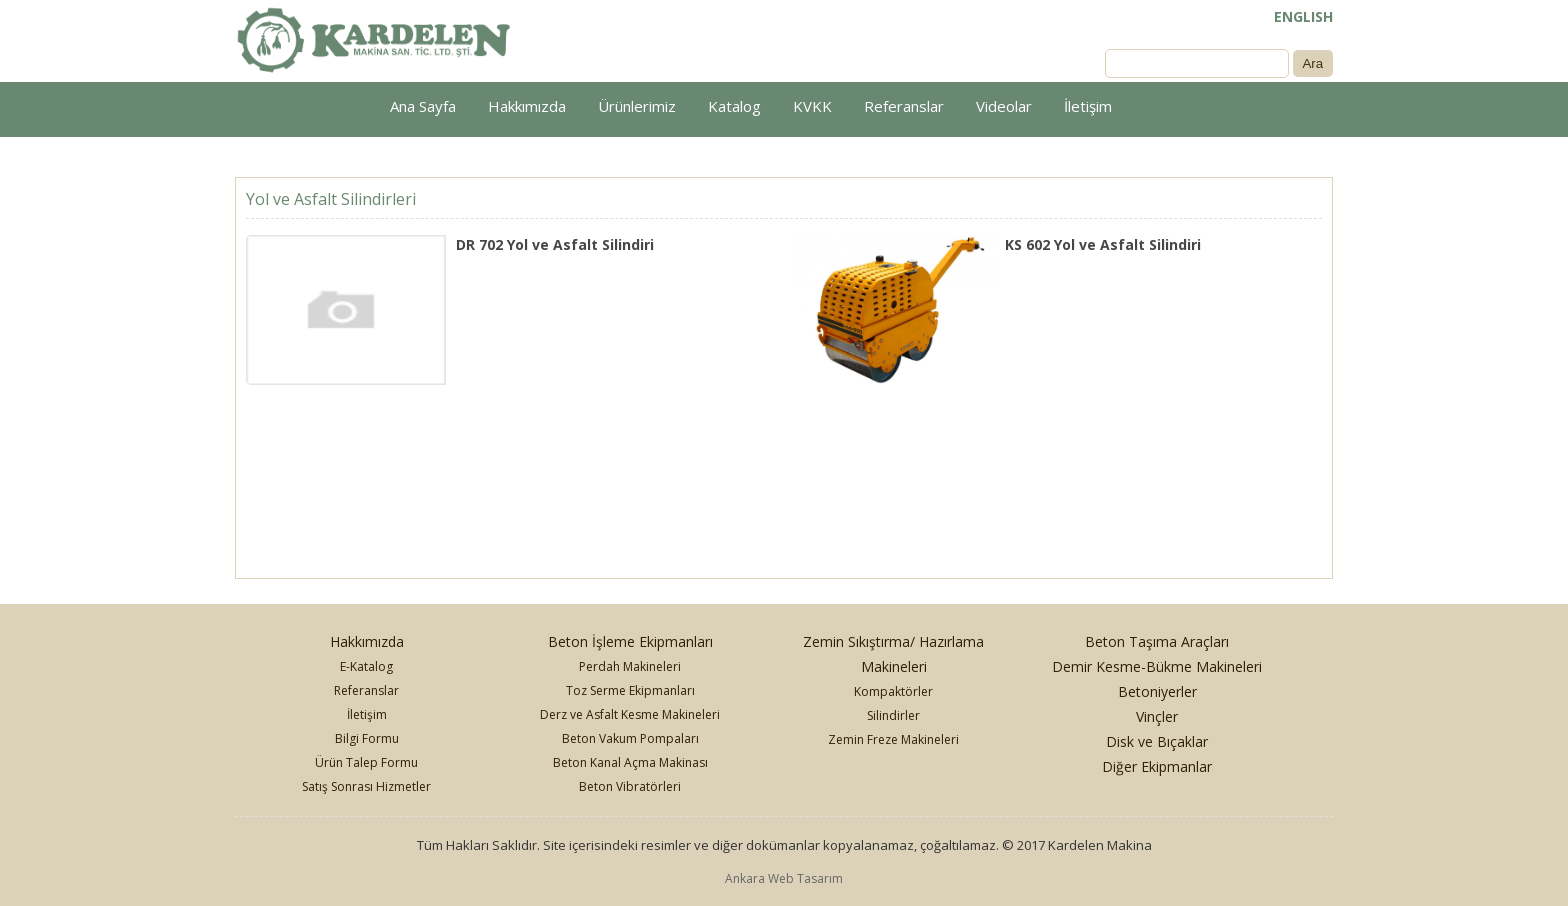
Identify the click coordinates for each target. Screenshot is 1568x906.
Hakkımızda (527, 106)
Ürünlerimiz (637, 106)
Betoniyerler (1157, 691)
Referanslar (904, 106)
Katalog (734, 106)
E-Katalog (366, 666)
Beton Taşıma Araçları (1157, 641)
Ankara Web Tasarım (784, 878)
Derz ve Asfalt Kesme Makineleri (630, 714)
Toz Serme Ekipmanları (630, 690)
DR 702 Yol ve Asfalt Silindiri (555, 244)
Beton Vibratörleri (630, 786)
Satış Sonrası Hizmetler (366, 786)
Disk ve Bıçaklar (1157, 741)
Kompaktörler (893, 691)
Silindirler (893, 715)
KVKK (812, 106)
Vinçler (1157, 716)
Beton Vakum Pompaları (630, 738)
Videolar (1004, 106)
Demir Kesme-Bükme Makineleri (1157, 666)
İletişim (1088, 106)
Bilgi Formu (367, 738)
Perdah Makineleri (630, 666)
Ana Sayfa (423, 106)
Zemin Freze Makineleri (893, 739)
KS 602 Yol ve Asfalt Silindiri (1103, 244)
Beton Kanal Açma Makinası (630, 762)
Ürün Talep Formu (366, 762)
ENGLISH (1303, 16)
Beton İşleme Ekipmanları (630, 641)
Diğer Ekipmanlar (1157, 766)
